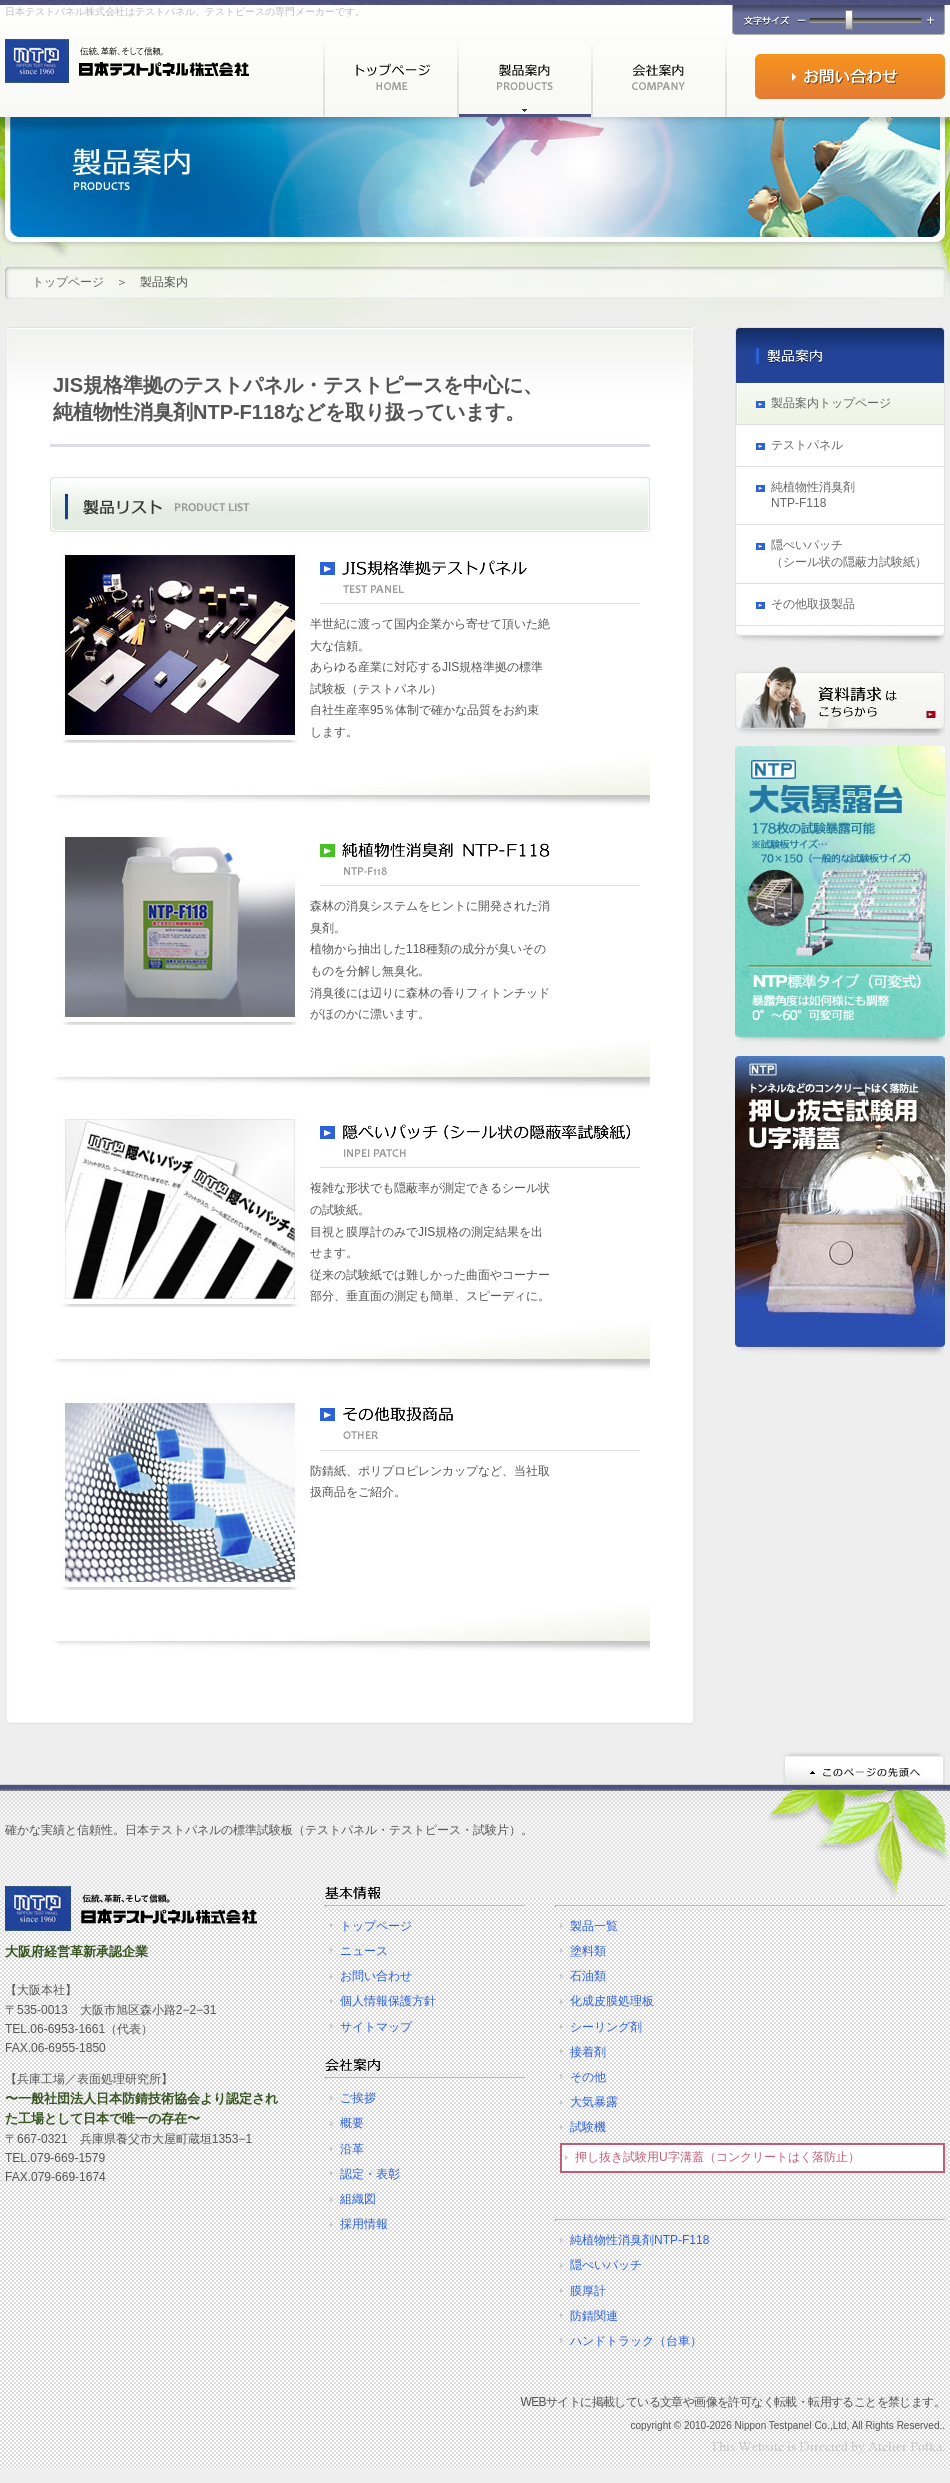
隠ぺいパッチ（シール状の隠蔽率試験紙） (480, 1146)
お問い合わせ (850, 76)
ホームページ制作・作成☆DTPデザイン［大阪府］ (827, 2447)
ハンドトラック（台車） (636, 2341)
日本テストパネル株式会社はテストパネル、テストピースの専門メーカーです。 (185, 12)
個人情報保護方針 (388, 2001)
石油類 (588, 1976)
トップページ (390, 78)
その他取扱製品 (813, 604)
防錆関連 (594, 2316)
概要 (352, 2123)
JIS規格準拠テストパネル (480, 582)
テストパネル (807, 445)
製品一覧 (594, 1926)
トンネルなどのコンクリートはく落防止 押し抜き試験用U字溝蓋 (840, 1206)
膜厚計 (588, 2291)
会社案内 (659, 78)
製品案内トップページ (831, 403)
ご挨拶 (358, 2098)
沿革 (352, 2149)
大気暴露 (594, 2102)
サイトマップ (376, 2027)
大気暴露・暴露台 (840, 896)
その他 (588, 2077)
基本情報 (353, 1892)
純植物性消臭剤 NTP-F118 (480, 864)
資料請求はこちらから (840, 701)
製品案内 (524, 78)
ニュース (364, 1951)
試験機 (588, 2127)
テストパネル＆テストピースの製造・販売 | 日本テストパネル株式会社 (131, 1908)
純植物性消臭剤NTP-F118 (639, 2240)
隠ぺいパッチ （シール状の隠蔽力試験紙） (849, 553)
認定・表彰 (370, 2174)
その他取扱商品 (480, 1429)
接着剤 (588, 2052)
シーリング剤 (606, 2027)
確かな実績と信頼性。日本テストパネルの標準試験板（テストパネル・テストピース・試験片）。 (269, 1830)
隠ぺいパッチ (606, 2265)
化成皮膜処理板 (612, 2001)
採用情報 (364, 2224)
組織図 (358, 2199)
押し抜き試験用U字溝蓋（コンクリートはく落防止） (717, 2157)
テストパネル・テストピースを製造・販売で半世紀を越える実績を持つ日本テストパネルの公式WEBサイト (127, 61)
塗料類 (588, 1951)
